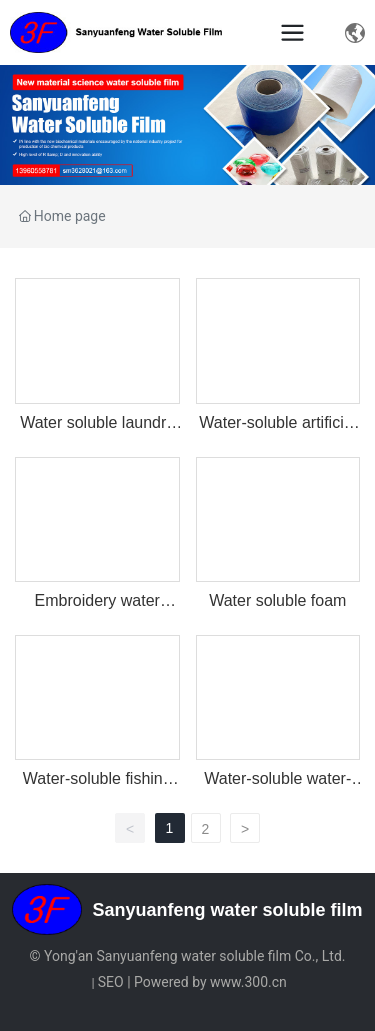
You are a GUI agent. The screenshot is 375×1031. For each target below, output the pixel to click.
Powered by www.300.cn (210, 982)
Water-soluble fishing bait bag (97, 787)
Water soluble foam (277, 600)
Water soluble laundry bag (97, 431)
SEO (111, 982)
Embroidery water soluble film (97, 609)
